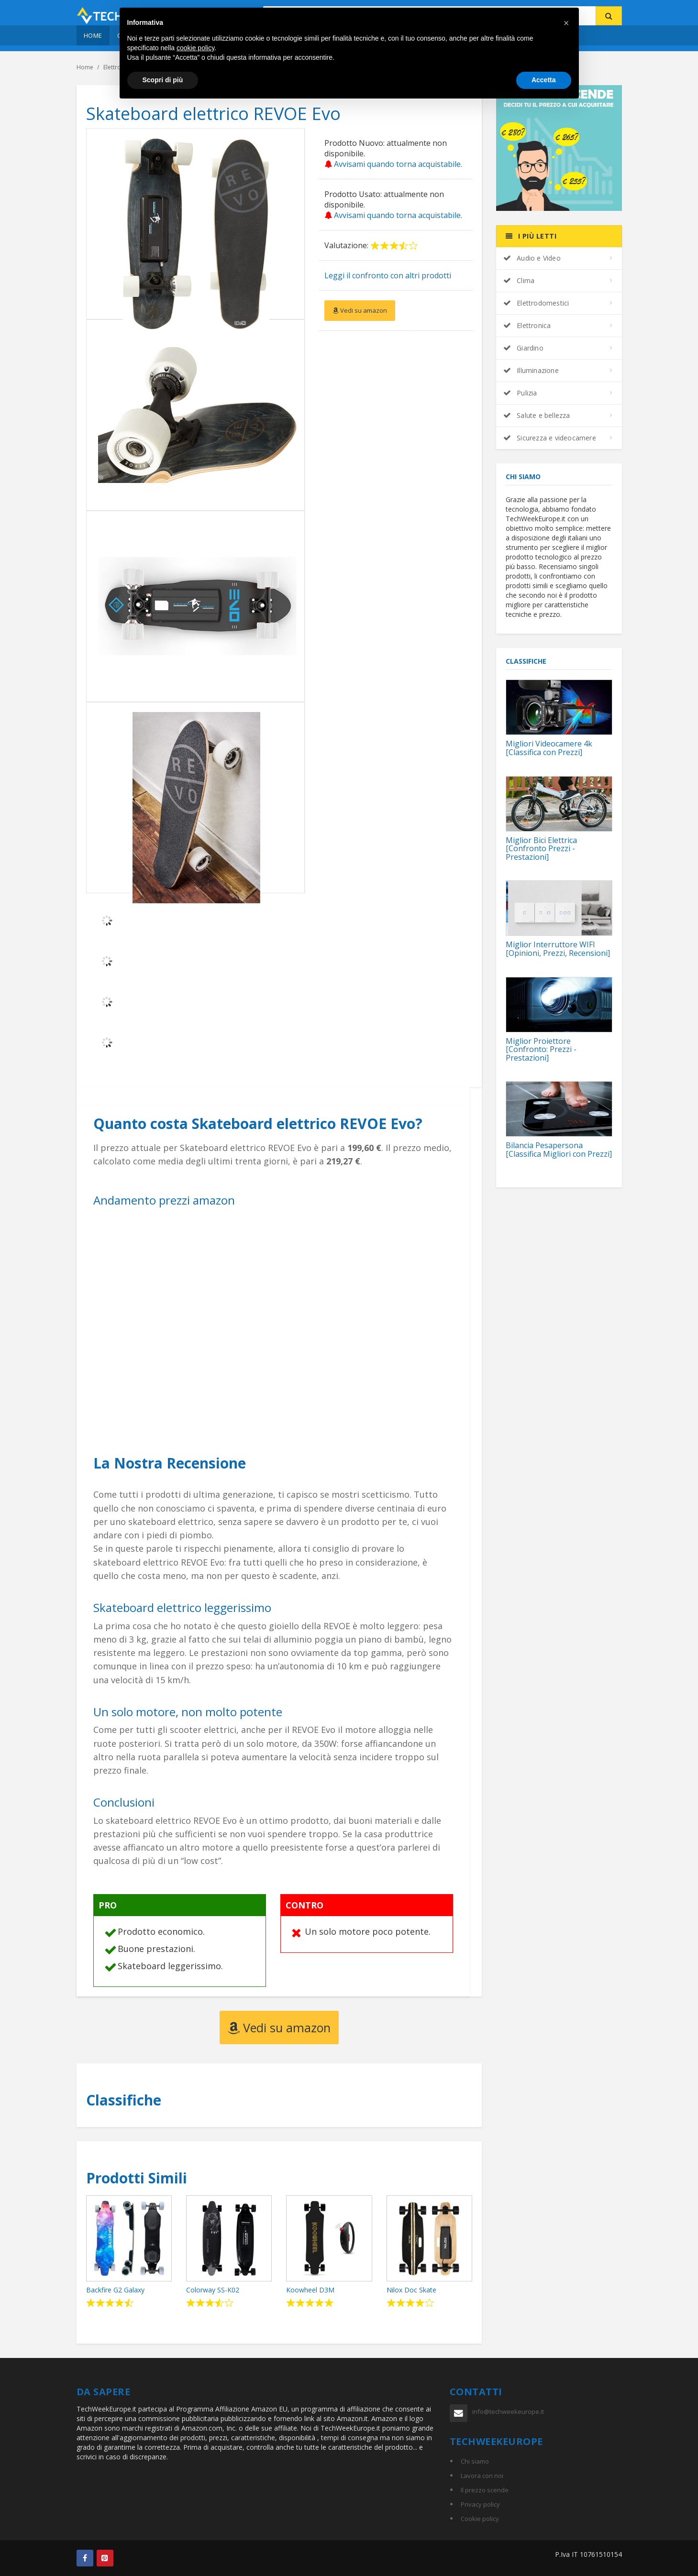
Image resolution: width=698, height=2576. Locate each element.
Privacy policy (480, 2504)
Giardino (523, 347)
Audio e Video (532, 258)
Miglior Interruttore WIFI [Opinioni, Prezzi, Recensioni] (558, 948)
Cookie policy (480, 2518)
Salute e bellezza (536, 415)
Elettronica (527, 325)
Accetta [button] (544, 80)
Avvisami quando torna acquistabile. (393, 164)
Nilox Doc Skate (411, 2289)
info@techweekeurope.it (508, 2411)
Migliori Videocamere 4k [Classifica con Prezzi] (549, 747)
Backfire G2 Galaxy (115, 2289)
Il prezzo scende (485, 2490)
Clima (518, 280)
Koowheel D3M (310, 2289)
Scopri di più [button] (163, 80)
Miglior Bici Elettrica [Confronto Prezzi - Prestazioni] (541, 848)
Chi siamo (475, 2461)
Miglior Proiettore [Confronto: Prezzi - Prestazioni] (541, 1049)
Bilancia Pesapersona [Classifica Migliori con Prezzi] (559, 1149)
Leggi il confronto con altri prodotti (387, 275)
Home (93, 35)
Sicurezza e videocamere (549, 437)
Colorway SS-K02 (212, 2289)
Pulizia (520, 392)
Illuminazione (531, 370)
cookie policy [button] (195, 48)
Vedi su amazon (359, 310)
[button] (566, 23)
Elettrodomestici (536, 302)
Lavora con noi (482, 2475)
